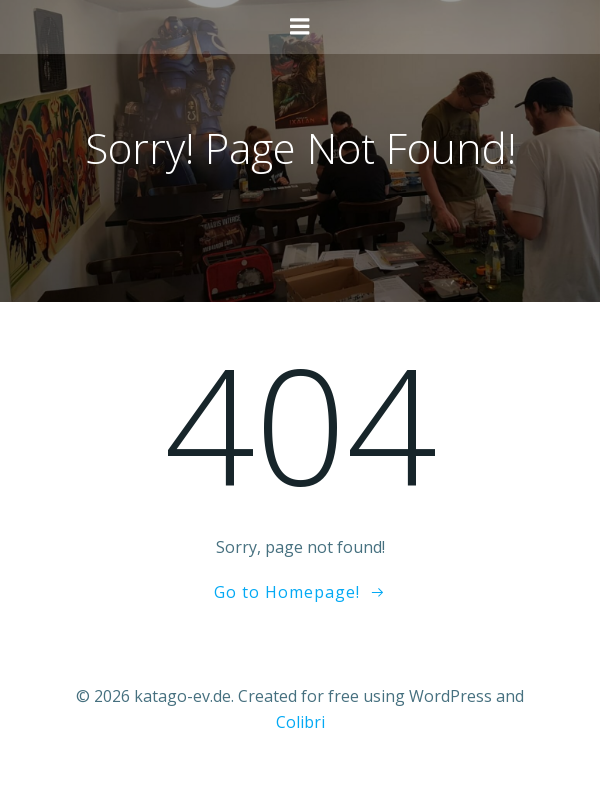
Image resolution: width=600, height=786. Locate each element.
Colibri (300, 722)
